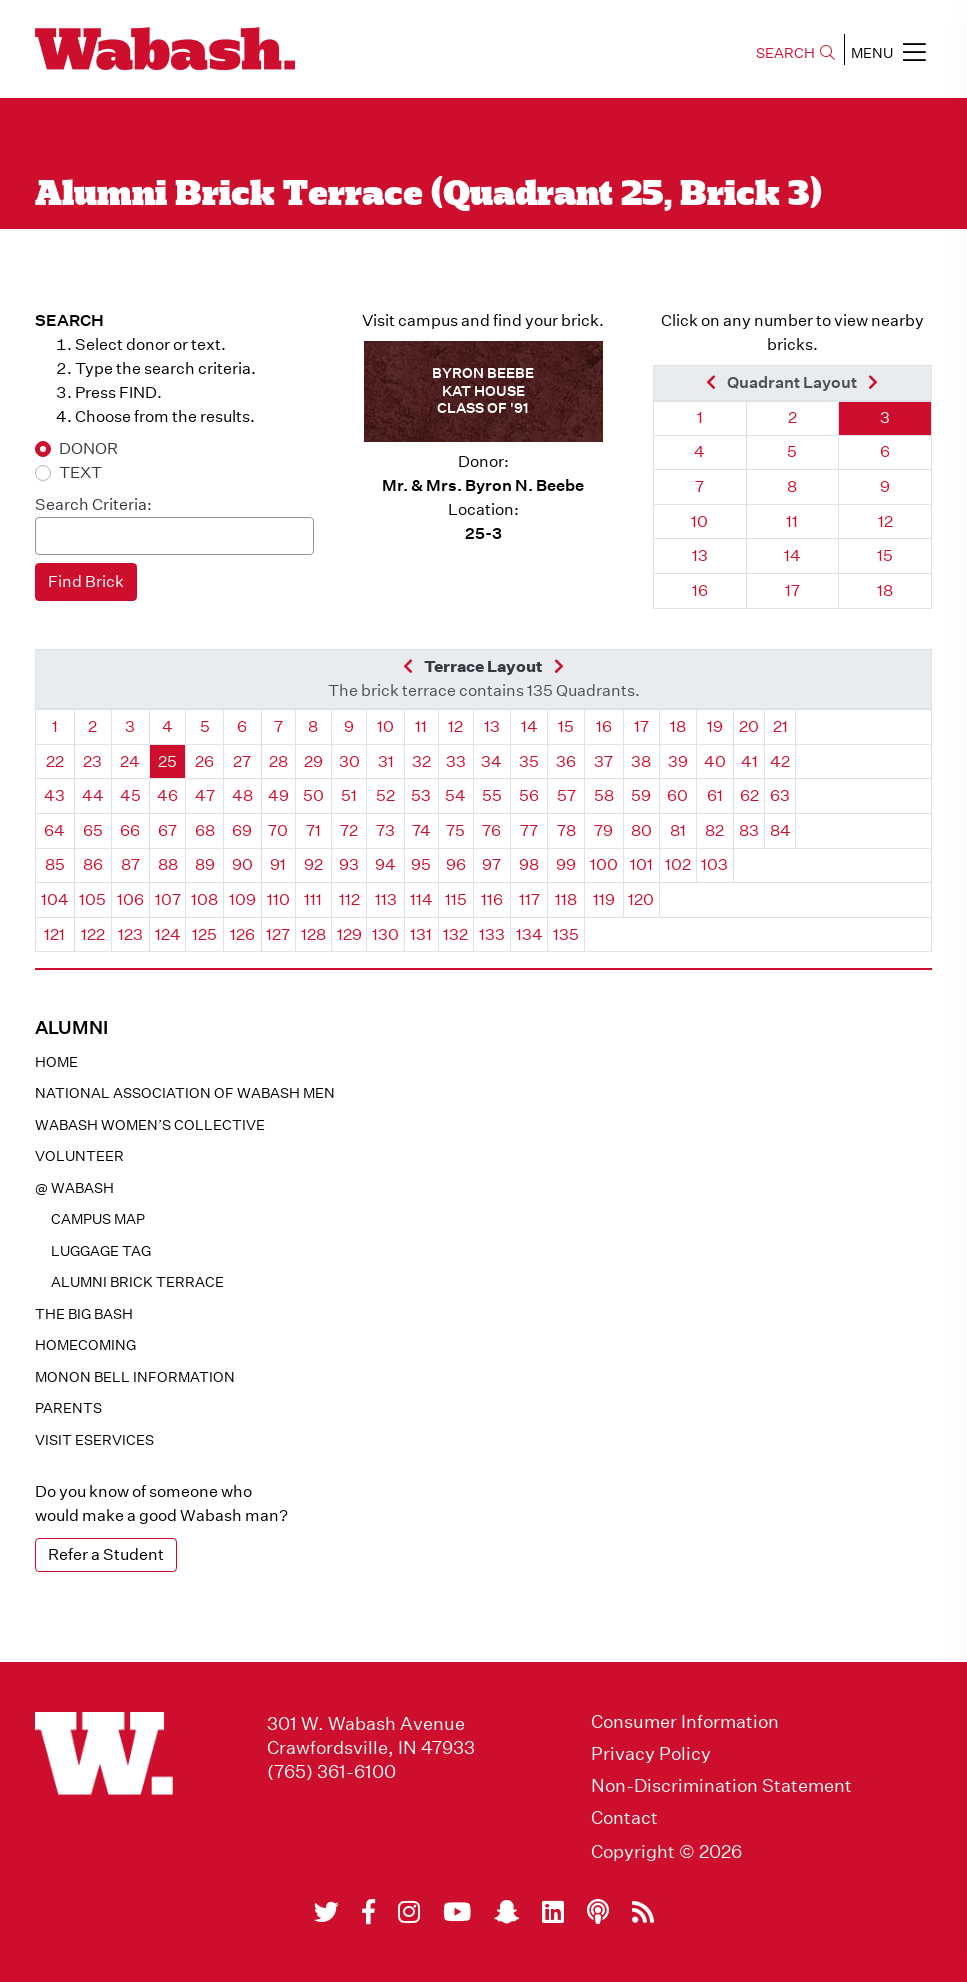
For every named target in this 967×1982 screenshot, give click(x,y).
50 (313, 795)
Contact (624, 1818)
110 (278, 899)
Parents (68, 1408)
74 (421, 830)
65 (93, 830)
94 (385, 864)
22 (55, 761)
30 (349, 761)
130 (385, 934)
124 (168, 934)
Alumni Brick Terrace (137, 1282)
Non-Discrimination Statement (721, 1786)
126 (242, 934)
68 (205, 830)
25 (167, 761)
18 (885, 590)
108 (204, 899)
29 (313, 761)
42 (780, 761)
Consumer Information (685, 1722)
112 (349, 899)
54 (455, 795)
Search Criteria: (93, 504)
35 (529, 761)
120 (641, 899)
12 (885, 521)
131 (421, 934)
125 (204, 934)
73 (385, 830)
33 (456, 761)
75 (455, 830)
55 (492, 795)
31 (386, 761)
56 (529, 795)
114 (421, 899)
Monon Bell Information (135, 1377)
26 (204, 761)
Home (56, 1062)
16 (700, 590)
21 (780, 726)
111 (313, 899)
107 (168, 899)
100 (604, 864)
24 (130, 761)
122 (93, 934)
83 (749, 830)
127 (278, 934)
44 (93, 795)
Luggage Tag (101, 1251)
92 (313, 864)
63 (780, 795)
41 (749, 761)
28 (278, 761)
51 (349, 795)
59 (641, 795)
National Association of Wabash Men (185, 1093)
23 (92, 761)
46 (167, 795)
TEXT (80, 472)
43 (54, 795)
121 (54, 934)
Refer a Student (106, 1554)
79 (603, 830)
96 (456, 864)
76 (491, 830)
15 (885, 555)
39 (678, 761)
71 (313, 830)
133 (492, 934)
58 (604, 795)
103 (714, 864)
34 (491, 761)
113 (386, 899)
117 (529, 899)
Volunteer (79, 1156)
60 (677, 795)
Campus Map (98, 1219)
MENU (888, 52)
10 (699, 521)
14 (792, 555)
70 (278, 830)
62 (749, 795)
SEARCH (795, 53)
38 (641, 761)
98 (529, 864)
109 (242, 899)
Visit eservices (94, 1440)
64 (54, 830)
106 (130, 899)
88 (168, 864)
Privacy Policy (651, 1754)
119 (604, 899)
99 (566, 864)
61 (715, 795)
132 (455, 934)
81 (678, 830)
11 (792, 521)
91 (278, 864)
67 (167, 830)
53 (421, 795)
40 (715, 761)
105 (92, 899)
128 (313, 934)
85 (55, 864)
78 (566, 830)
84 (780, 830)
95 (421, 864)
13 (700, 555)
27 (242, 761)
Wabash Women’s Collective (150, 1125)
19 (715, 726)
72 (349, 830)
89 (205, 864)
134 (529, 934)
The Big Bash (84, 1314)
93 (349, 864)
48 (242, 795)
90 (242, 864)
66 (130, 830)
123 (130, 934)
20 (749, 726)
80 (641, 830)
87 (130, 864)
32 (421, 761)
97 (491, 864)
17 (792, 590)
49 (278, 795)
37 (603, 761)
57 (566, 795)
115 (456, 899)
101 (641, 864)
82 (714, 830)
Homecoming (85, 1345)
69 (242, 830)
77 (529, 830)
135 (566, 934)
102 (678, 864)
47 (205, 795)
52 (385, 795)
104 (55, 899)
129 (349, 934)
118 (566, 899)
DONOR (88, 448)
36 (566, 761)
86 (93, 864)
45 (130, 795)
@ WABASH (74, 1188)
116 (492, 899)
